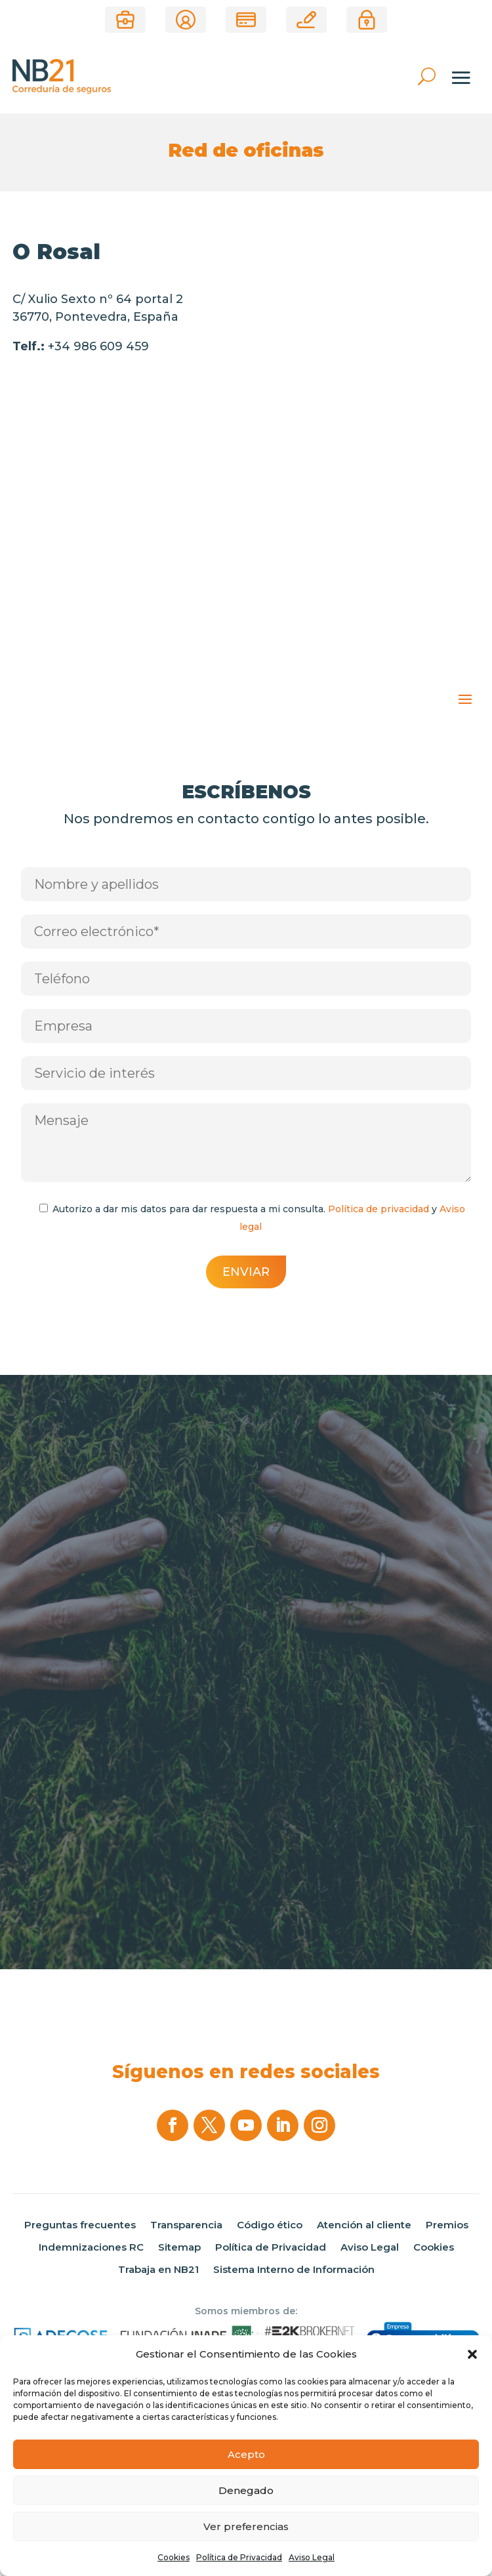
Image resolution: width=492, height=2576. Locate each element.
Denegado (246, 2490)
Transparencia (186, 2225)
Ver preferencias (246, 2526)
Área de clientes (186, 20)
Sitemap (179, 2247)
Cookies (173, 2557)
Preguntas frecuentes (80, 2225)
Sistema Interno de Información (294, 2270)
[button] (472, 2354)
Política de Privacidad (239, 2557)
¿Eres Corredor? (125, 20)
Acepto (246, 2454)
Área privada (367, 20)
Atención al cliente (364, 2225)
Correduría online (306, 20)
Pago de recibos (246, 20)
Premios (447, 2225)
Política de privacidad (378, 1209)
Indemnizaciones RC (91, 2247)
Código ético (269, 2225)
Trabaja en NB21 (158, 2270)
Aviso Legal (312, 2557)
